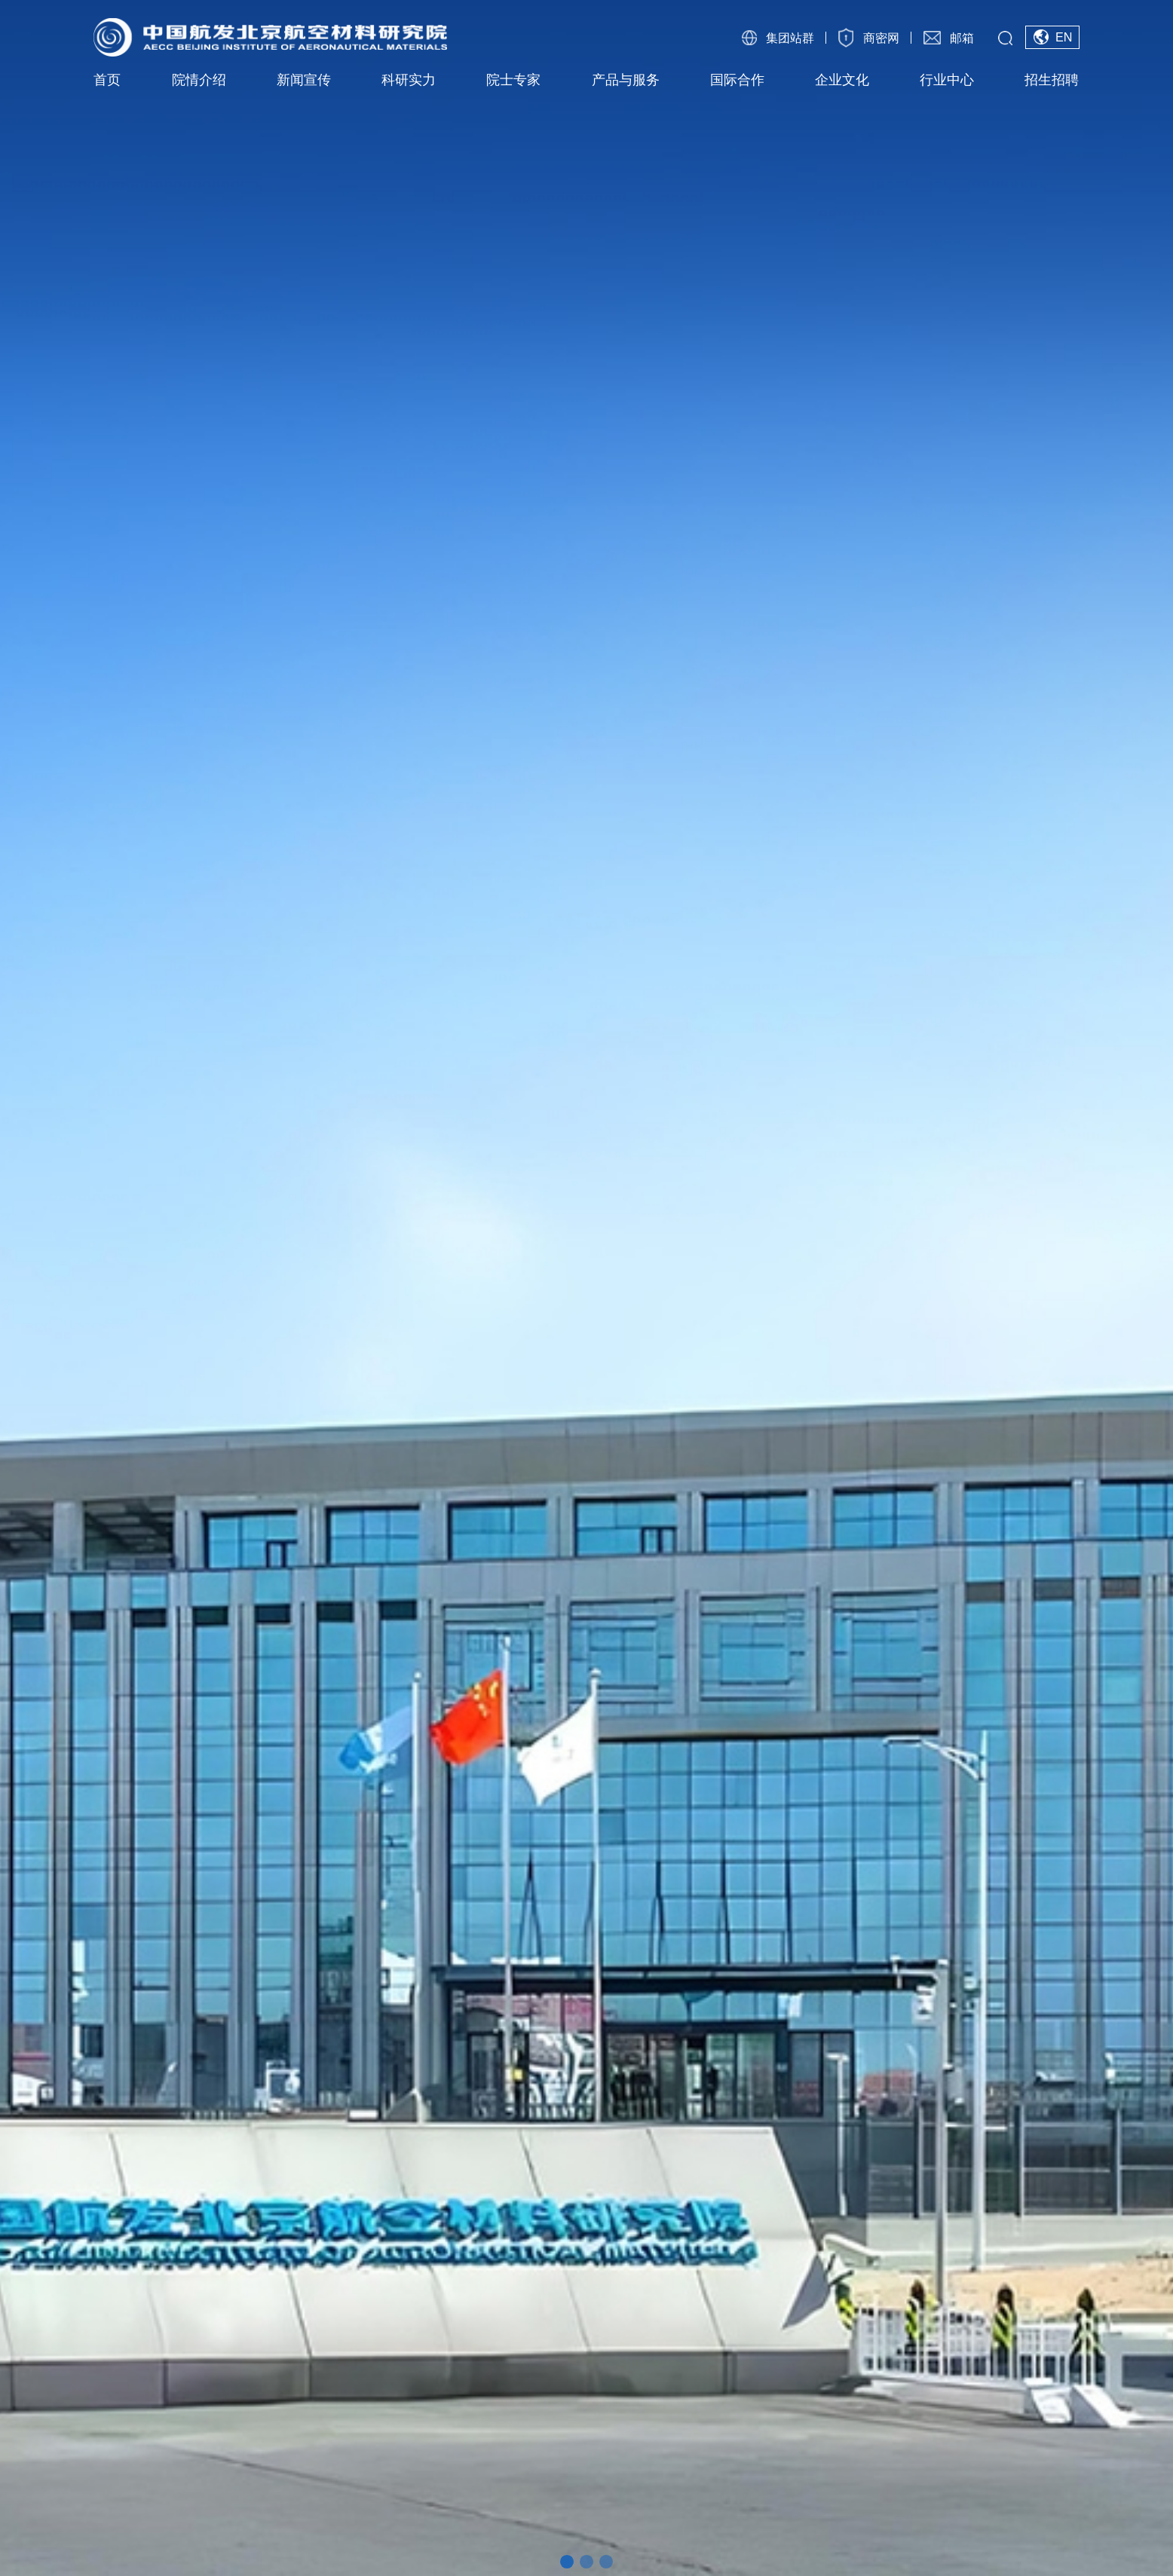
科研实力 (408, 79)
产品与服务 (626, 79)
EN (1064, 37)
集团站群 (790, 37)
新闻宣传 (304, 79)
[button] (567, 2561)
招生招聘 (1051, 79)
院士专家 (513, 79)
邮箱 (962, 37)
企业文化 (842, 79)
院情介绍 (199, 79)
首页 (107, 79)
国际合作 (737, 79)
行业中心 (947, 79)
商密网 (881, 37)
